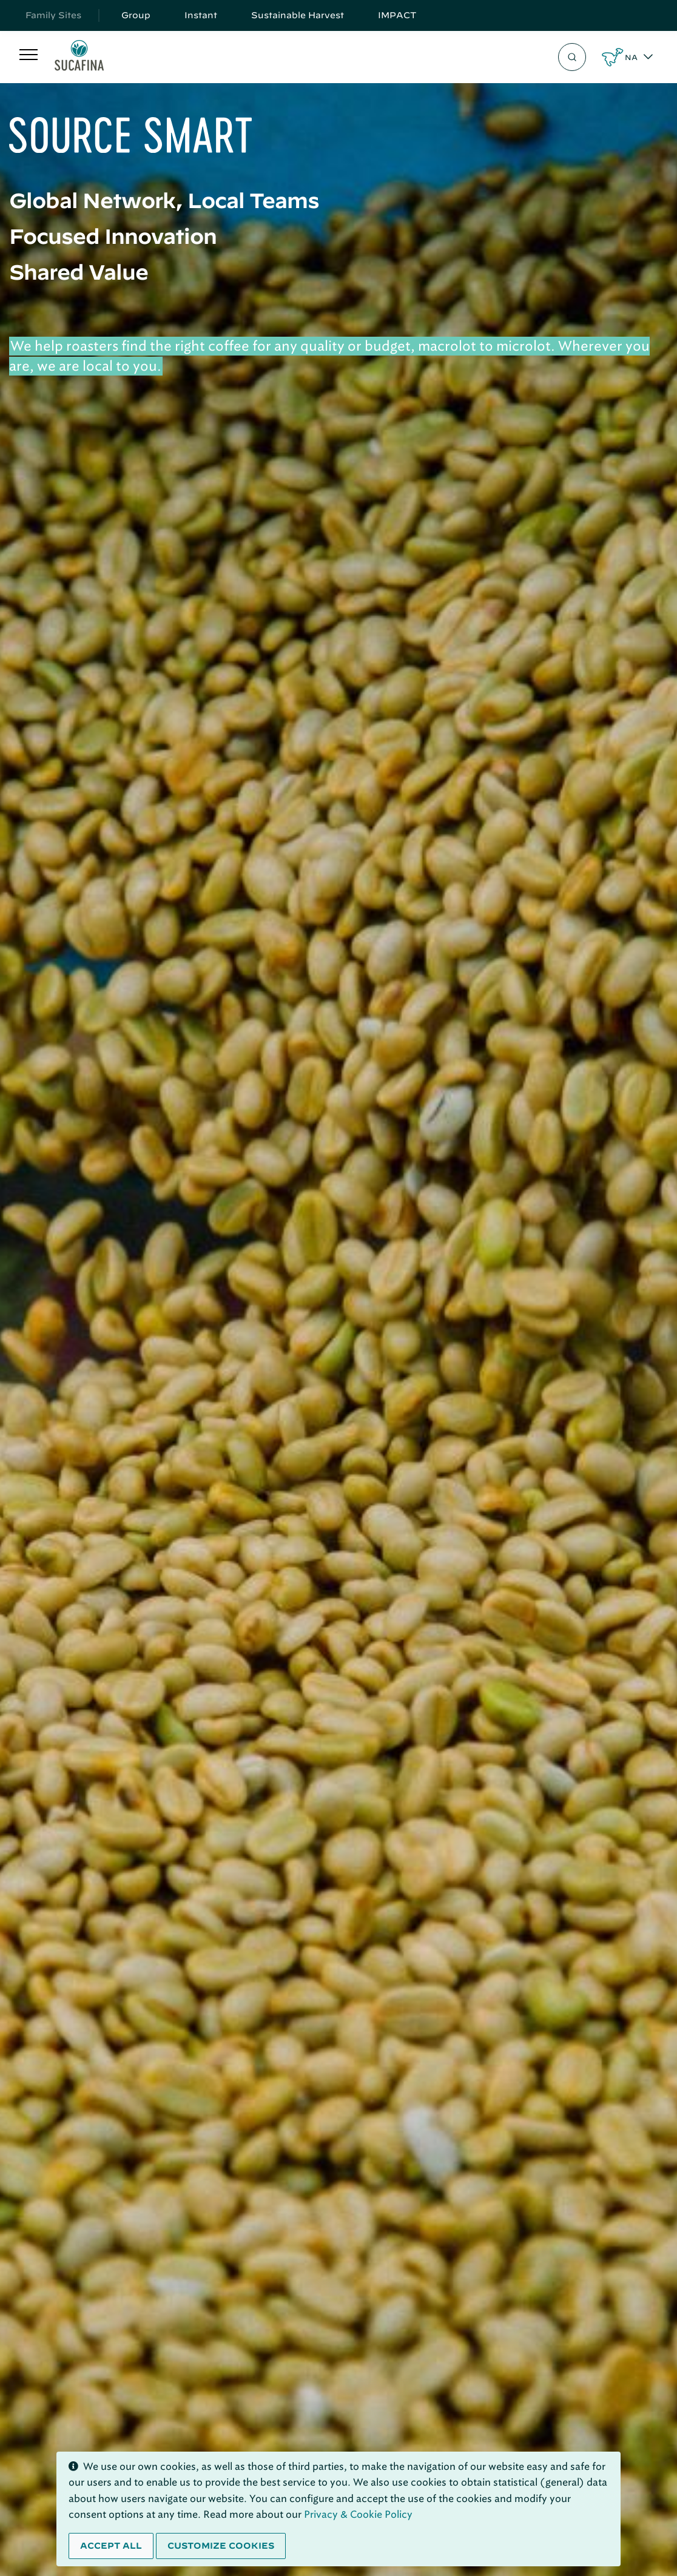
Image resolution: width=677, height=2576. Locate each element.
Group (135, 15)
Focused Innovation (113, 236)
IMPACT (397, 15)
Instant (200, 15)
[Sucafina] (79, 57)
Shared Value (78, 272)
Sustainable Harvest (297, 15)
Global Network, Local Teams (164, 200)
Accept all (111, 2546)
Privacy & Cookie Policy (358, 2514)
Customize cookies (220, 2546)
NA (631, 57)
